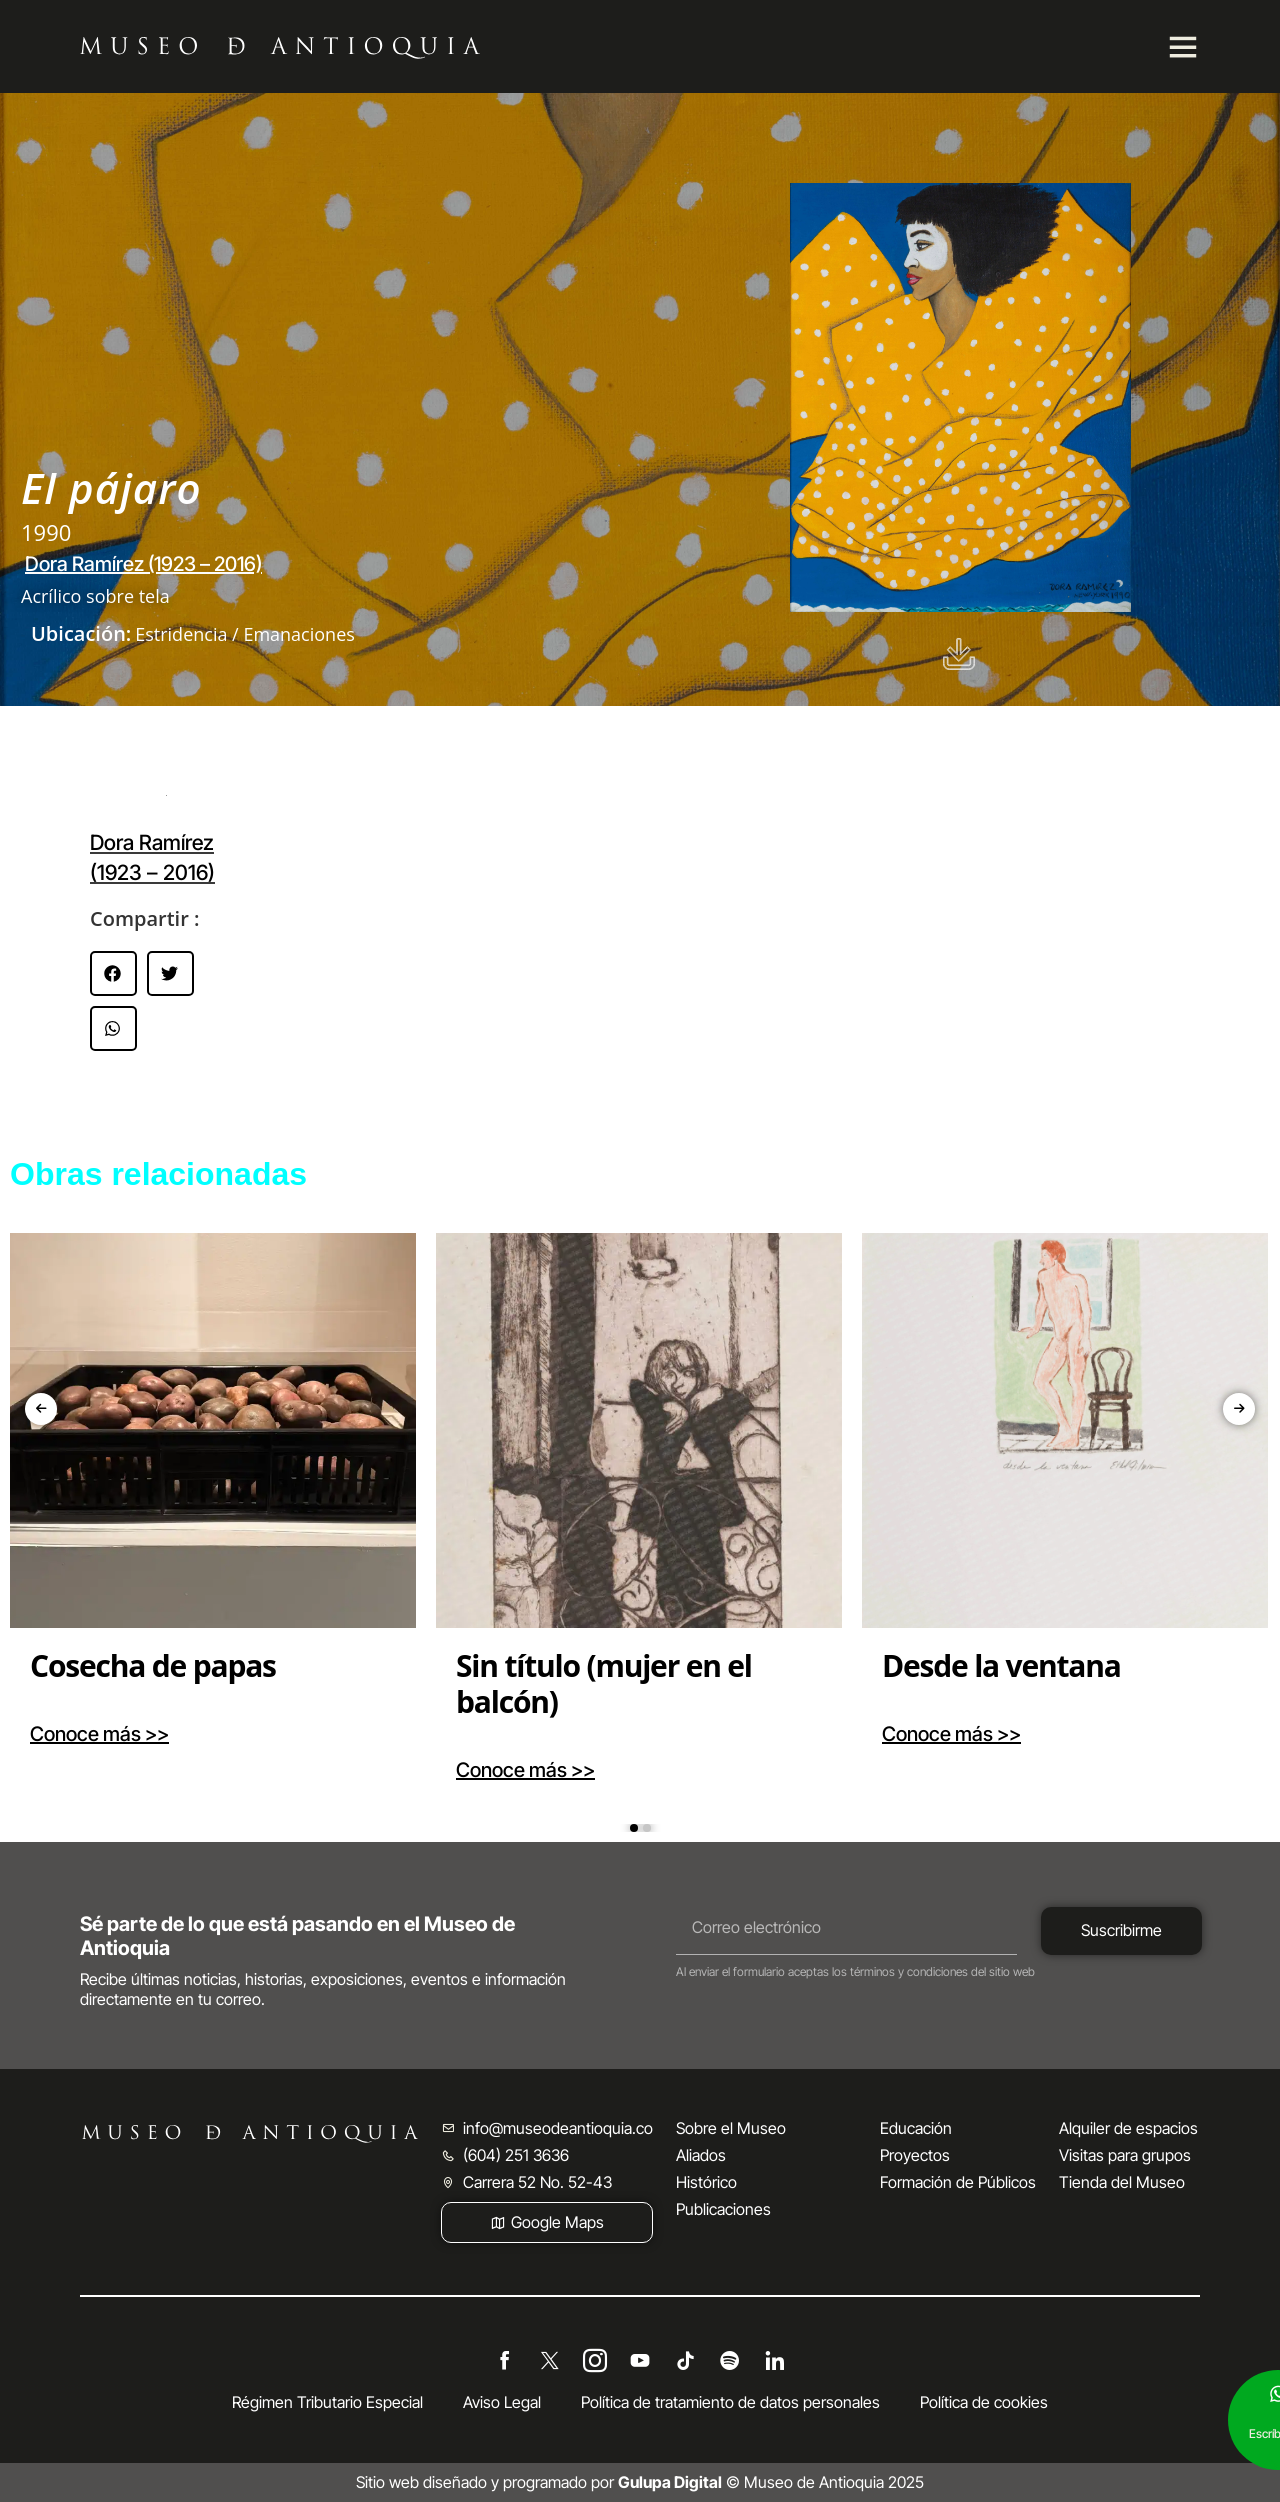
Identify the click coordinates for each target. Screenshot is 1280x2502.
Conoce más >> (99, 1734)
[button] (113, 973)
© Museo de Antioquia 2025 (771, 2482)
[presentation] (41, 1409)
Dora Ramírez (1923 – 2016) (143, 564)
